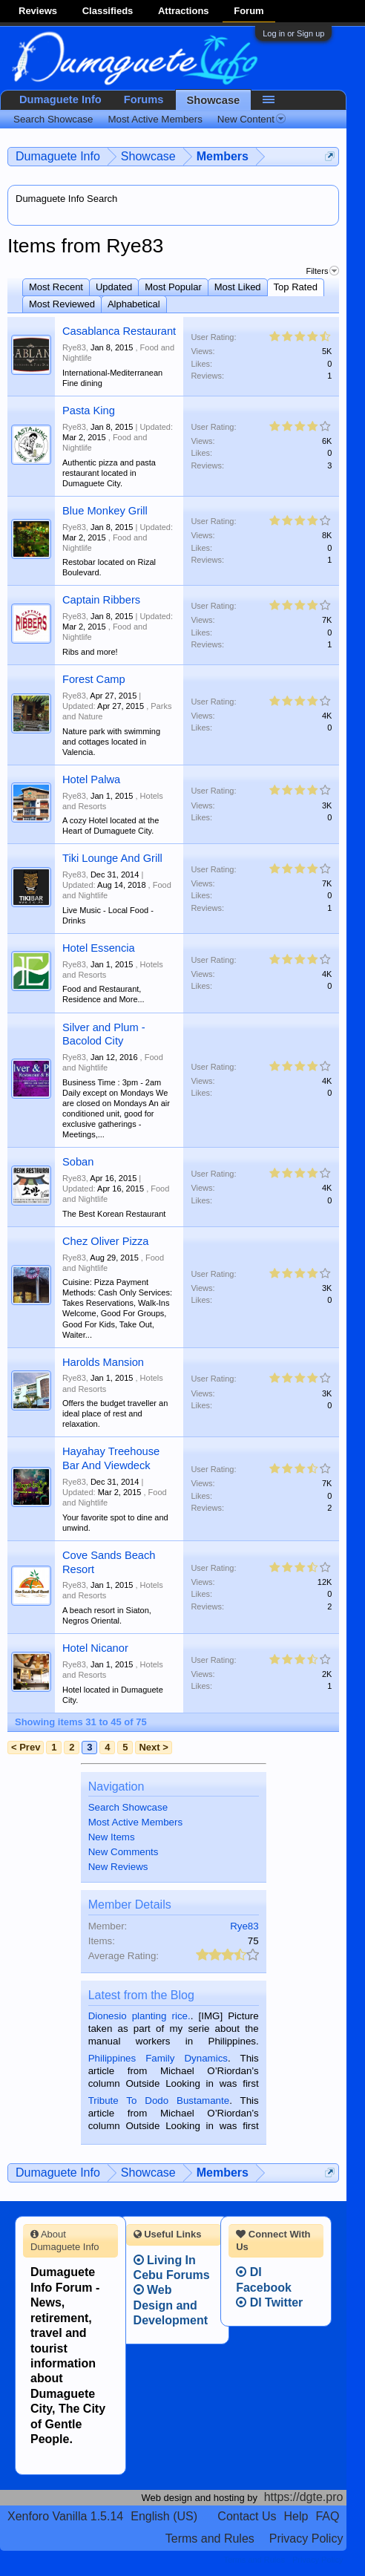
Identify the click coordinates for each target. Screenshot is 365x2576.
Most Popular (173, 286)
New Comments (123, 1851)
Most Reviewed (62, 304)
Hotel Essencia (98, 948)
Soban (77, 1162)
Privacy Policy (306, 2538)
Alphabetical (134, 304)
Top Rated (296, 286)
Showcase (213, 100)
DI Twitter (269, 2302)
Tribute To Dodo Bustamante (158, 2100)
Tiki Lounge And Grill (112, 858)
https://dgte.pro (303, 2497)
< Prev (25, 1747)
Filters (322, 271)
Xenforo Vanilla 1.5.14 (65, 2516)
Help (295, 2516)
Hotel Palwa (91, 779)
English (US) (164, 2516)
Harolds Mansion (103, 1362)
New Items (111, 1837)
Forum (248, 10)
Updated (114, 286)
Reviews (38, 10)
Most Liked (237, 286)
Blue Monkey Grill (105, 511)
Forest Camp (93, 679)
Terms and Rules (209, 2538)
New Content (251, 119)
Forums (144, 99)
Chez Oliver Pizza (105, 1241)
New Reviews (118, 1866)
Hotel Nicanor (95, 1648)
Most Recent (56, 286)
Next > (153, 1747)
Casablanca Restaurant (119, 331)
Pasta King (88, 410)
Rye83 (74, 347)
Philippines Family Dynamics (158, 2058)
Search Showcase (128, 1807)
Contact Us (246, 2516)
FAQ (327, 2516)
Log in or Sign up (293, 33)
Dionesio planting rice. (139, 2015)
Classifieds (108, 10)
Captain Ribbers (101, 600)
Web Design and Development (171, 2305)
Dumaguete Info (60, 99)
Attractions (183, 10)
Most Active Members (135, 1822)
